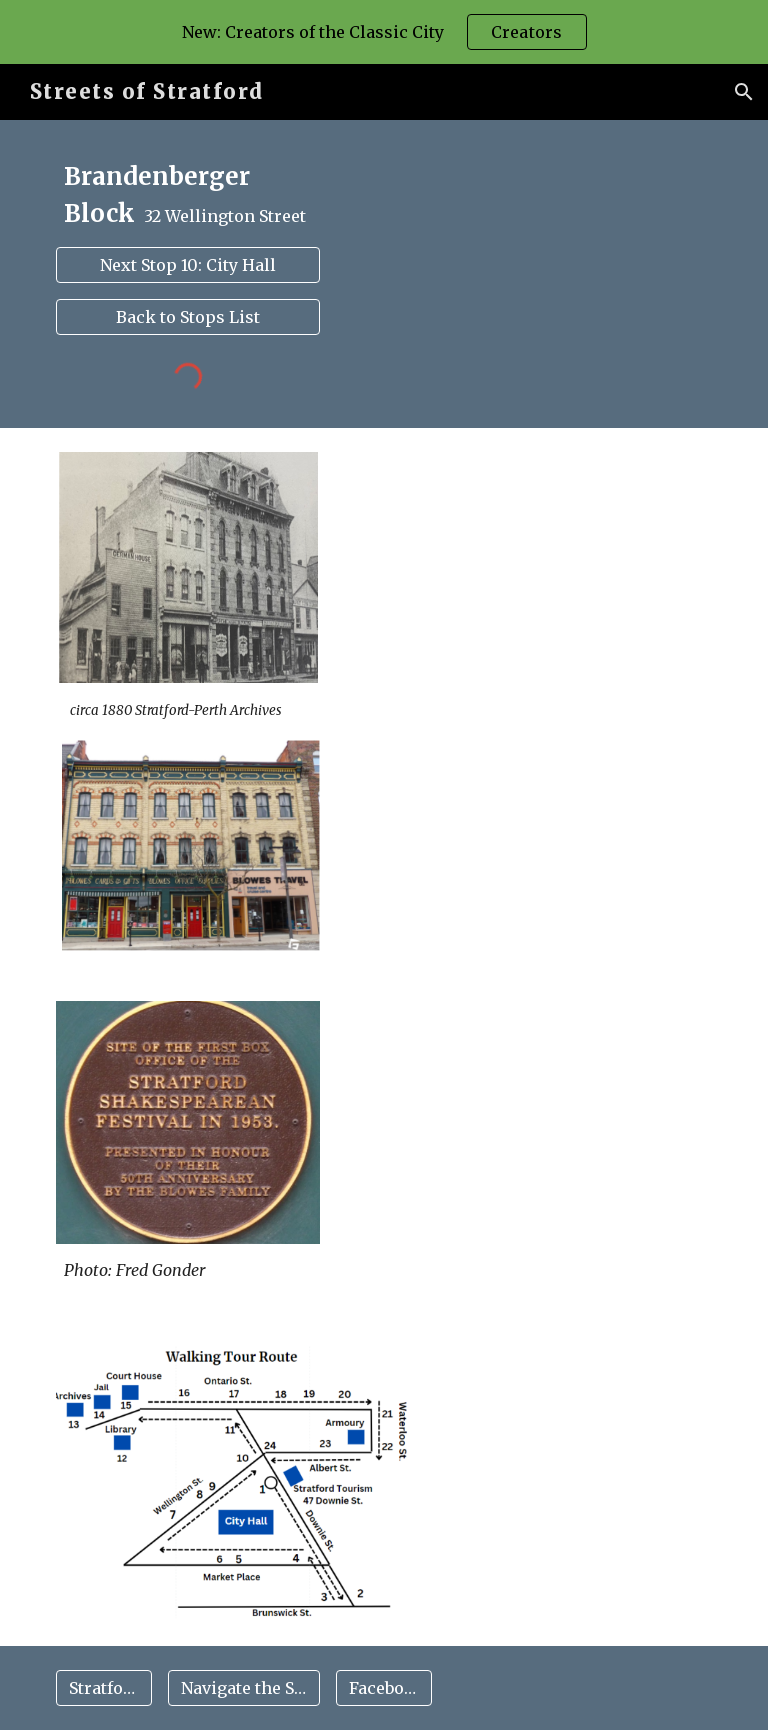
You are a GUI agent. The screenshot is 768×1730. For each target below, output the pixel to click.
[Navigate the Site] (243, 1688)
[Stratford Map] (103, 1688)
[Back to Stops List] (187, 317)
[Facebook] (383, 1688)
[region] (384, 32)
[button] (744, 92)
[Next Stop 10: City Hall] (187, 265)
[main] (187, 195)
